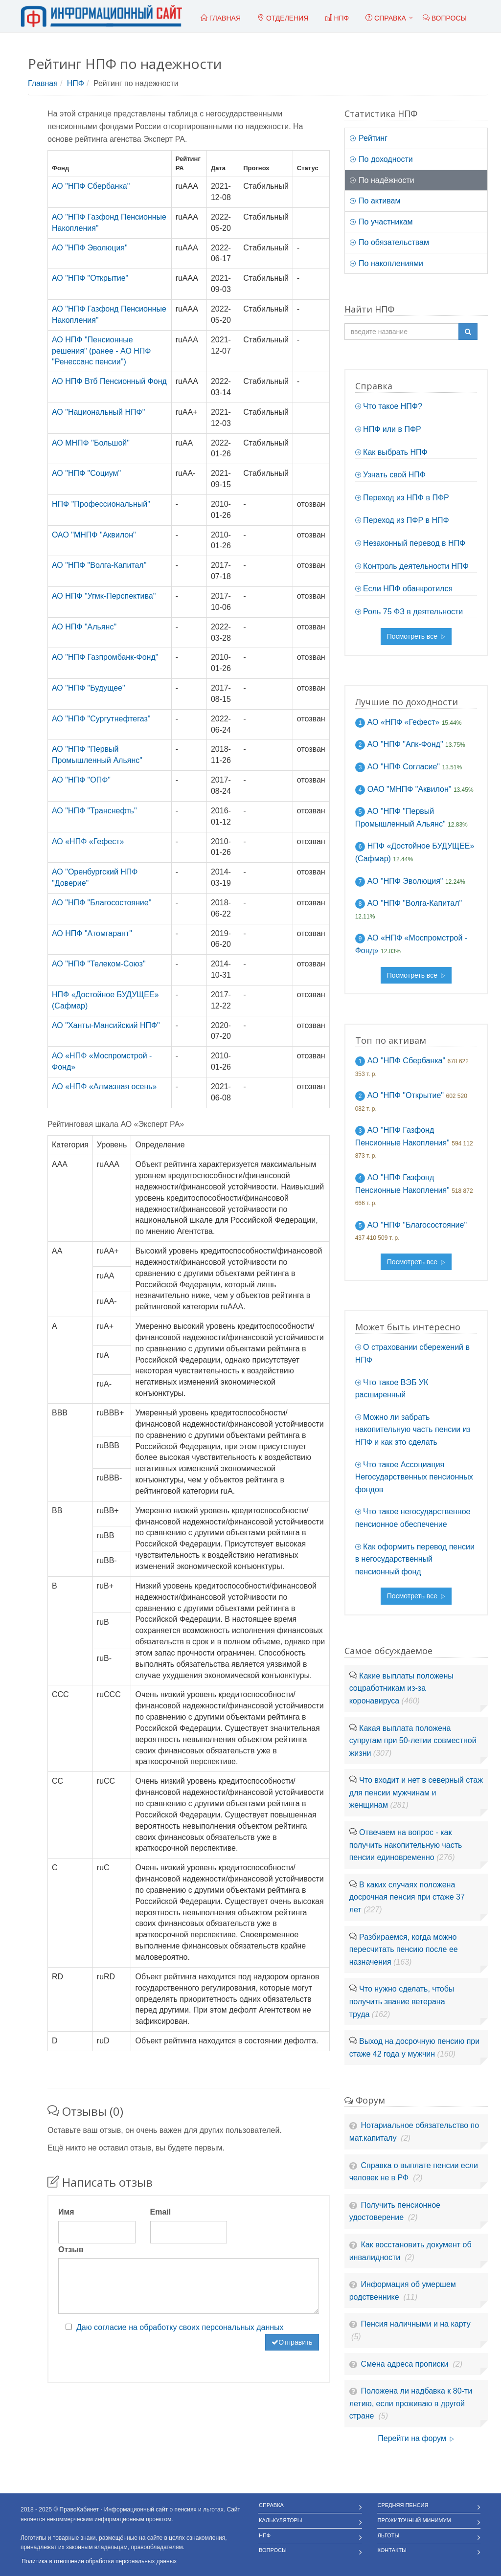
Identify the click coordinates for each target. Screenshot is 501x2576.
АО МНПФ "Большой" (91, 443)
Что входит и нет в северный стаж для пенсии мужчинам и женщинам (416, 1792)
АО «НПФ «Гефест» (88, 841)
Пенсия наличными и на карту (416, 2324)
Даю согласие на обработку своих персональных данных (180, 2327)
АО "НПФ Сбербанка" (91, 186)
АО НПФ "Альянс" (84, 627)
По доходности (381, 159)
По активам (375, 201)
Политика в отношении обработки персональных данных (99, 2561)
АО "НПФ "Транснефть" (94, 810)
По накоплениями (386, 263)
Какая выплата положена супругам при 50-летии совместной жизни (413, 1740)
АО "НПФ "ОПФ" (81, 780)
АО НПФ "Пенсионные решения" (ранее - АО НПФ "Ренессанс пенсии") (101, 351)
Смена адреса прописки (406, 2364)
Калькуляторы (280, 2520)
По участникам (381, 222)
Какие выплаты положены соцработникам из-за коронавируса (401, 1688)
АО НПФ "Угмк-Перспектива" (104, 596)
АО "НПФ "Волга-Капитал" (99, 565)
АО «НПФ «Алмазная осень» (104, 1086)
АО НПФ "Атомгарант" (92, 933)
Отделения (283, 18)
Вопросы (273, 2550)
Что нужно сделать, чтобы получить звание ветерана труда (402, 2001)
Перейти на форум (416, 2438)
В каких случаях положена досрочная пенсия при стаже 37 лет (407, 1897)
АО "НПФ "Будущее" (88, 688)
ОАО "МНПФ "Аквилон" (94, 535)
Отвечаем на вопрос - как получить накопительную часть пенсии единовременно (405, 1844)
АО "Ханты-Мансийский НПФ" (106, 1025)
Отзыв (71, 2249)
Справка (385, 18)
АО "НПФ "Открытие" (90, 278)
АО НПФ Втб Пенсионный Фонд (109, 381)
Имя (66, 2212)
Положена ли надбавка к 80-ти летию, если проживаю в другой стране (410, 2403)
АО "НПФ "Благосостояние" (101, 902)
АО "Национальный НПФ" (98, 412)
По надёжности (382, 180)
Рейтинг (368, 138)
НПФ (75, 83)
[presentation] (132, 2353)
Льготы (389, 2535)
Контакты (392, 2550)
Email (160, 2212)
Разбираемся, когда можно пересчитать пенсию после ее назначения (403, 1949)
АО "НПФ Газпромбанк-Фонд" (105, 657)
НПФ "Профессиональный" (101, 504)
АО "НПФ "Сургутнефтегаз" (101, 719)
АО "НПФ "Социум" (86, 473)
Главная (43, 83)
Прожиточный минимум (414, 2520)
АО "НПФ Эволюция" (90, 248)
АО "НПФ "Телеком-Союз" (99, 964)
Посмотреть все (416, 636)
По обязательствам (389, 242)
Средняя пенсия (403, 2505)
